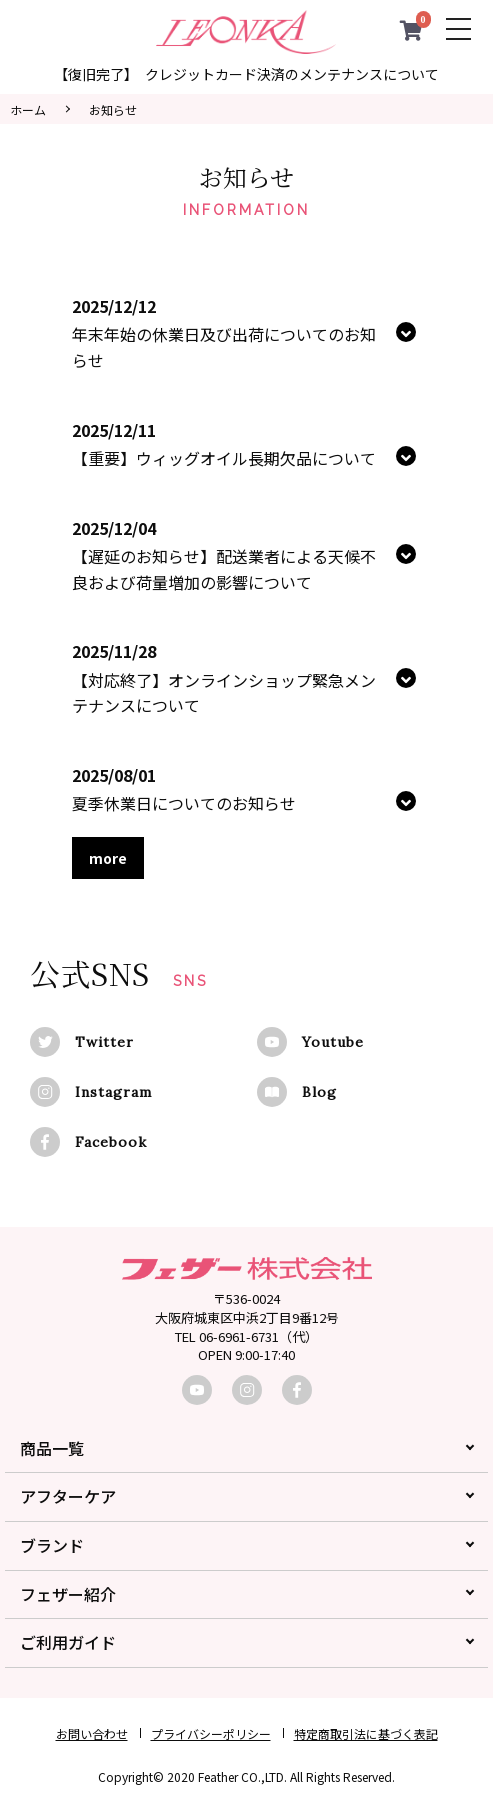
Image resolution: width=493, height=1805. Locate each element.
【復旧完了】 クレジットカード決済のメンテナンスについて (246, 74)
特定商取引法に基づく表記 (366, 1733)
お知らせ (113, 109)
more (108, 858)
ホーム (28, 109)
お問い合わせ (92, 1733)
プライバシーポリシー (211, 1733)
